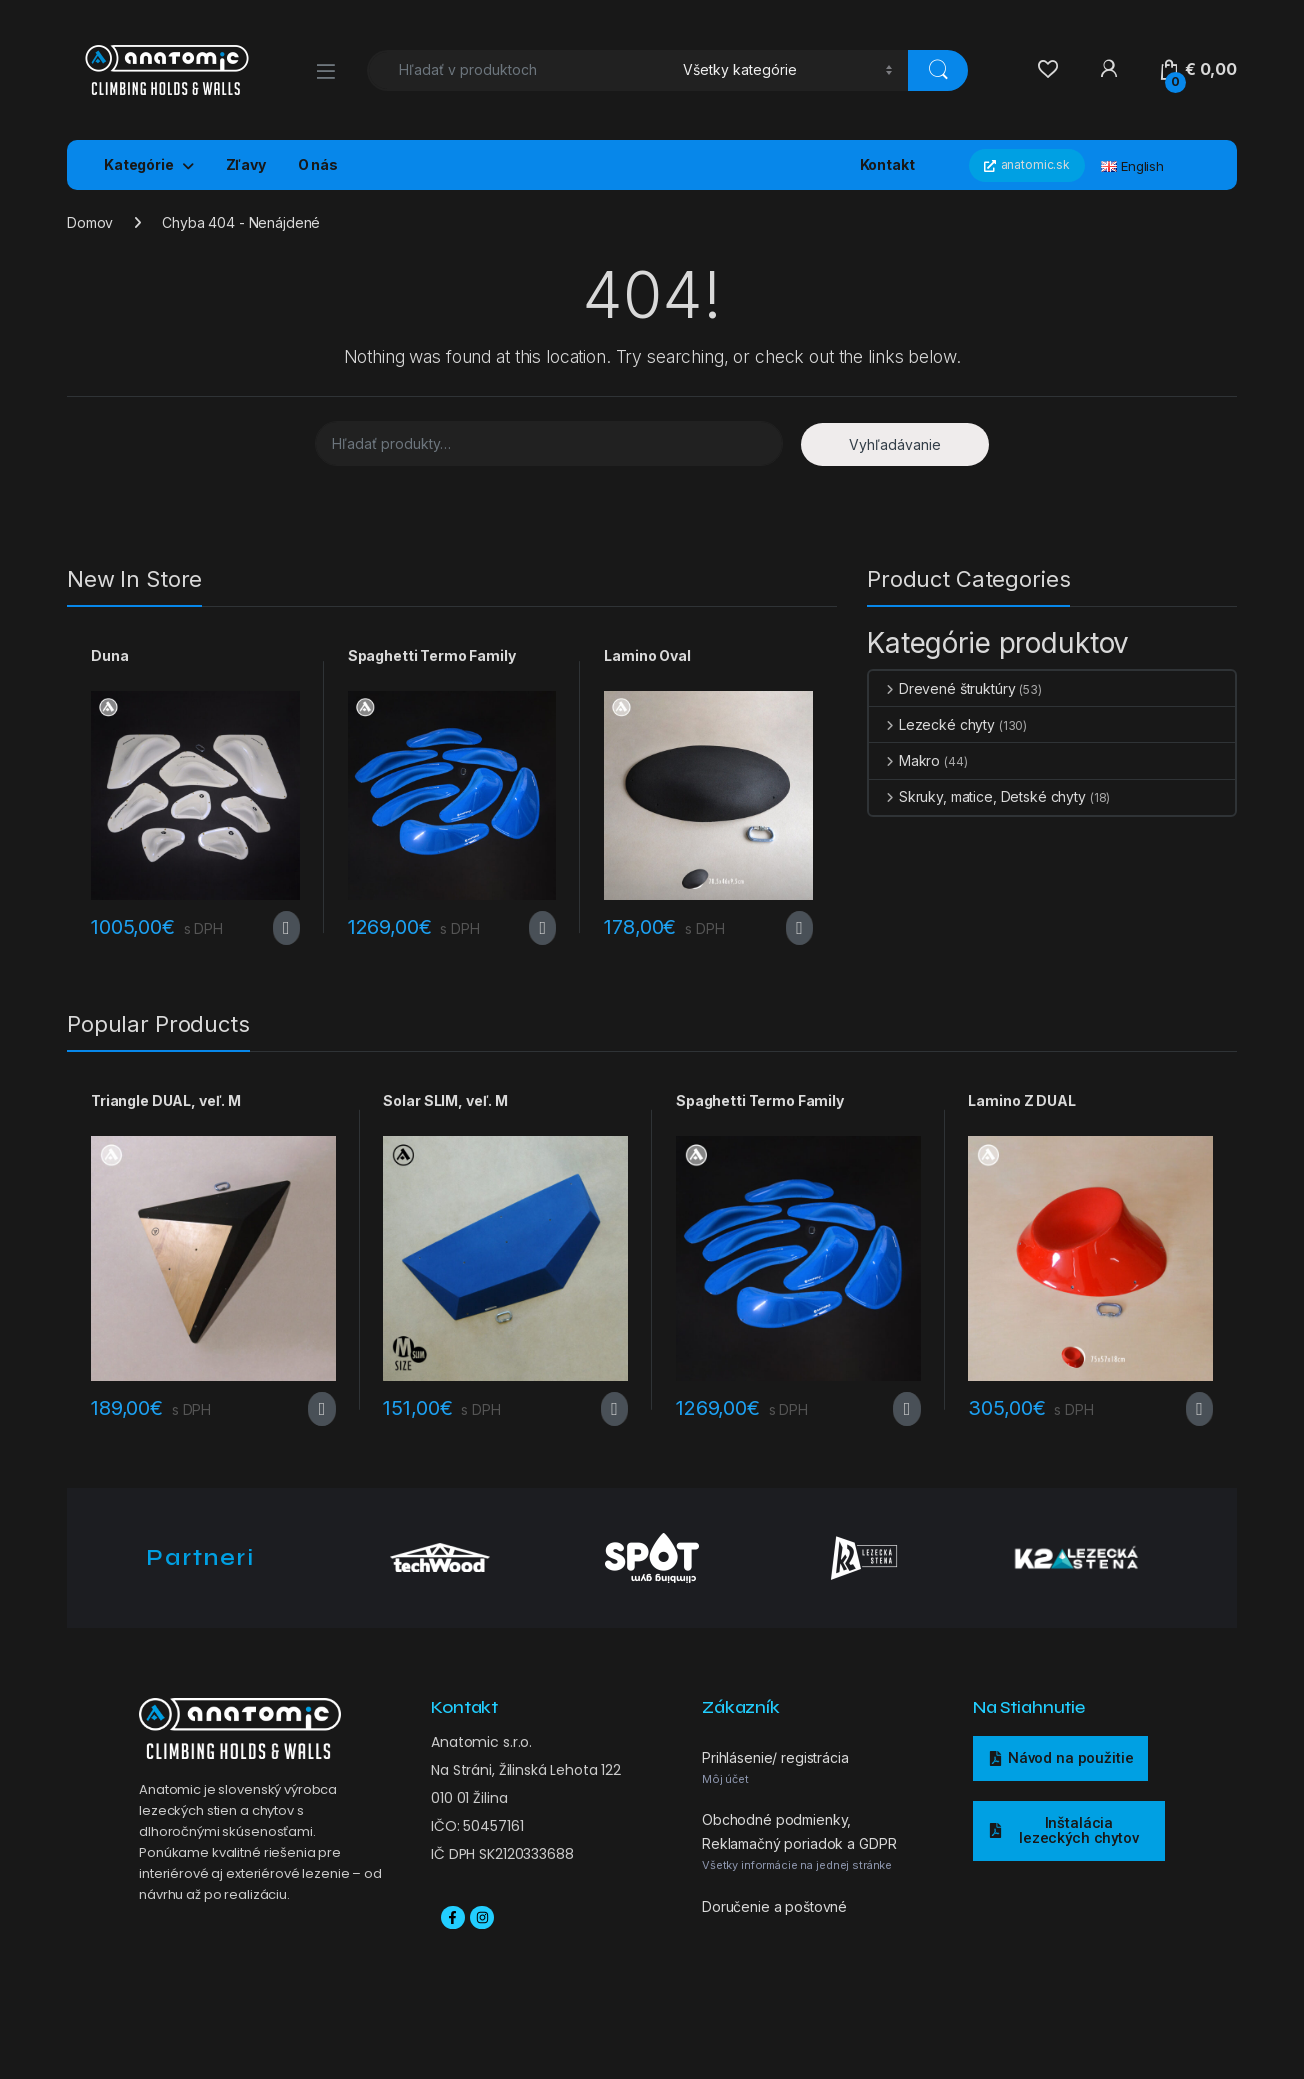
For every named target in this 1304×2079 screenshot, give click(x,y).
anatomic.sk (1027, 164)
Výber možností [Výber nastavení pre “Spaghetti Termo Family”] (542, 928)
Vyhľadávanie (895, 444)
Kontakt (887, 164)
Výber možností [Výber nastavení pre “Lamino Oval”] (799, 928)
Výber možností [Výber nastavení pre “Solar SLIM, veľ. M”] (614, 1409)
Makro (904, 760)
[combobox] (519, 70)
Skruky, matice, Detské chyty (977, 796)
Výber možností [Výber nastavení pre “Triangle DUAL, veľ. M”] (321, 1409)
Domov (90, 222)
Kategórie (139, 164)
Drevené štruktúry (942, 688)
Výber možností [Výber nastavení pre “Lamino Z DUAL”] (1199, 1409)
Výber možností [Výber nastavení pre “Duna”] (286, 928)
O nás (318, 164)
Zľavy (246, 164)
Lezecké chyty (932, 724)
